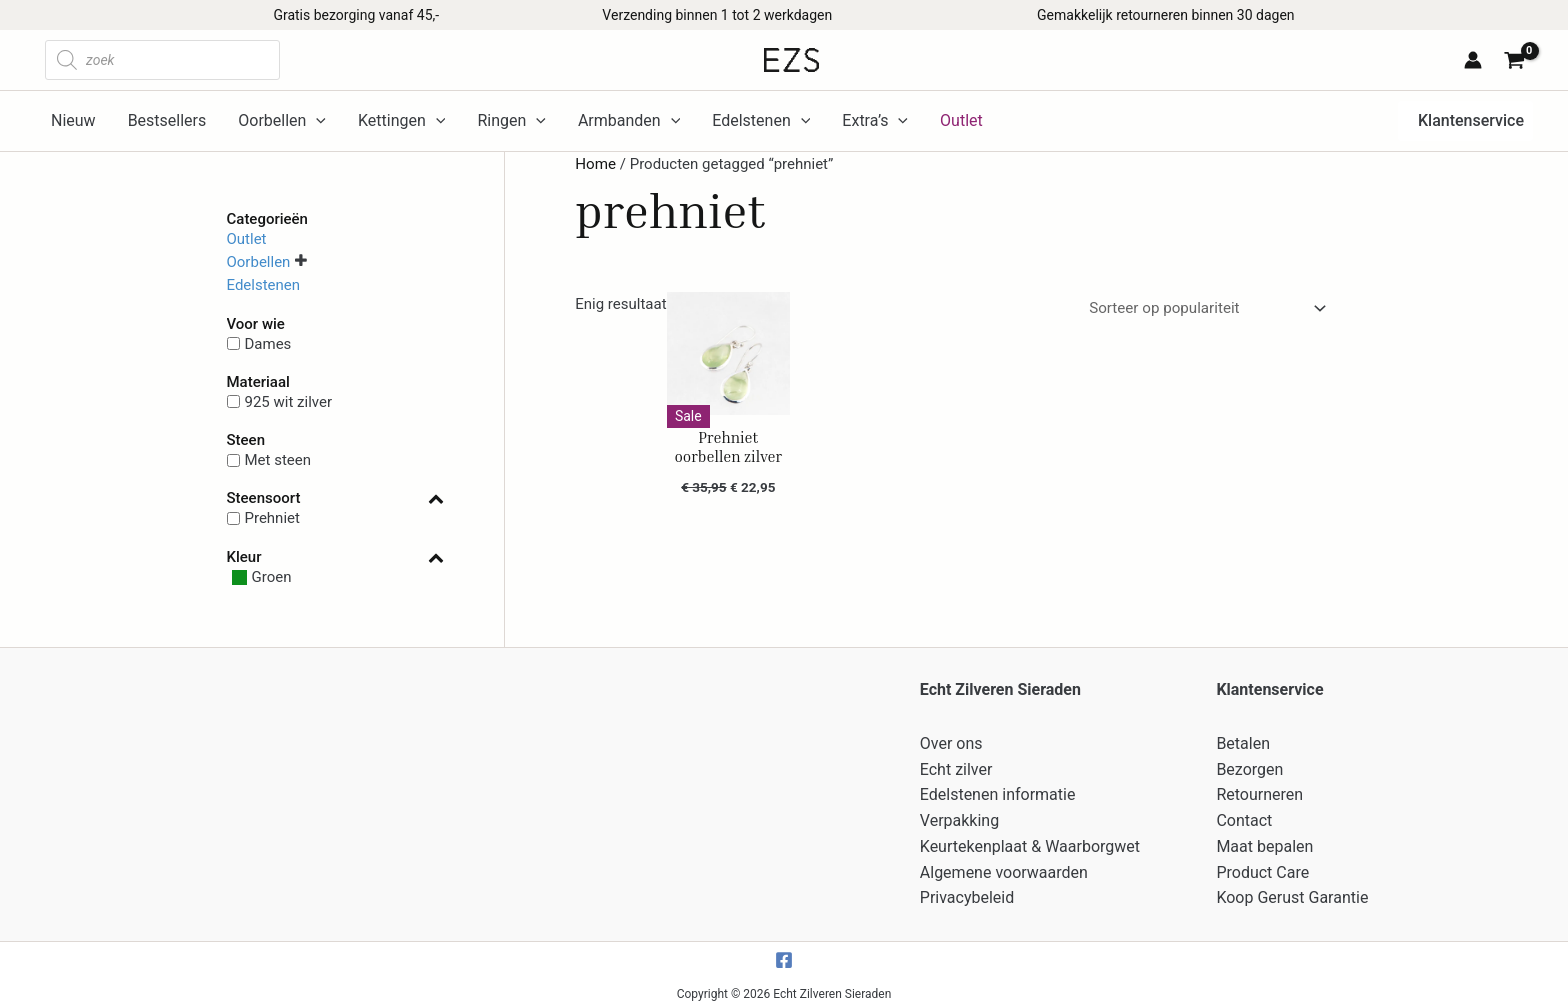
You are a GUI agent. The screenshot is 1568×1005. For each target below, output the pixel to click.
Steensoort (336, 498)
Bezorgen (1249, 767)
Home (595, 164)
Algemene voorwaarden (1004, 866)
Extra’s (875, 121)
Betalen (1243, 742)
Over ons (951, 742)
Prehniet (272, 518)
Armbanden (629, 121)
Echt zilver (956, 767)
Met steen (278, 460)
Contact (1244, 816)
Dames (268, 343)
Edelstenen (761, 121)
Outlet (247, 238)
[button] (1465, 121)
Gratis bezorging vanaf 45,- (356, 15)
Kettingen (401, 121)
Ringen (511, 121)
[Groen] (259, 577)
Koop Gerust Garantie (1292, 890)
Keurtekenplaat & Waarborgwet (1030, 841)
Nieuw (73, 120)
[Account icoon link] (1473, 60)
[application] (316, 121)
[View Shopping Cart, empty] (1517, 62)
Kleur (336, 557)
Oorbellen (282, 121)
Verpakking (959, 816)
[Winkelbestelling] (1205, 308)
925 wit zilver (289, 402)
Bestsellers (167, 120)
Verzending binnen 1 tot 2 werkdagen (717, 15)
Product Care (1262, 866)
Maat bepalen (1264, 841)
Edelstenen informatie (998, 791)
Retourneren (1259, 791)
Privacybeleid (967, 890)
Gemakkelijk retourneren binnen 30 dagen (1165, 15)
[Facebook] (784, 953)
